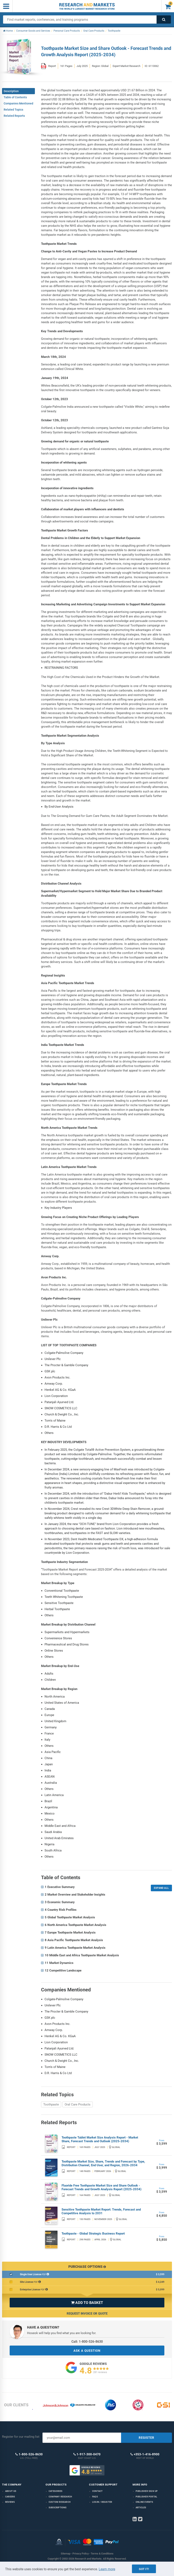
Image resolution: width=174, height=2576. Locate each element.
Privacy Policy (80, 2553)
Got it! (144, 2569)
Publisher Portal (146, 2496)
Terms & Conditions (102, 2553)
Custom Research (60, 2502)
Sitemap (65, 2553)
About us (10, 2491)
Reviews (10, 2502)
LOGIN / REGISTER (102, 2502)
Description (11, 91)
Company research (60, 2496)
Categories (55, 2491)
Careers (10, 2496)
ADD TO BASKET (87, 2302)
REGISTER (146, 2438)
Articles (141, 2507)
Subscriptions (58, 2507)
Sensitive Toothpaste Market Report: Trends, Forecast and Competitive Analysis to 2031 (101, 2211)
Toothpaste (51, 2104)
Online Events (144, 2502)
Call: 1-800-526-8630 (87, 2342)
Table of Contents (15, 97)
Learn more (107, 2569)
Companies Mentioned (18, 103)
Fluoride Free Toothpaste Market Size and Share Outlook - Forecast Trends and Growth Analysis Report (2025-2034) (101, 2187)
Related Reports (14, 115)
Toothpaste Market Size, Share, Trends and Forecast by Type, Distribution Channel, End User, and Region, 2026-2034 (103, 2163)
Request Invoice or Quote (87, 2313)
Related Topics (13, 109)
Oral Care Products (77, 2104)
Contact (97, 2491)
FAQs (95, 2496)
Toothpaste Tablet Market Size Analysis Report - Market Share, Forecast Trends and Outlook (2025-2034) (100, 2139)
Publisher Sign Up (147, 2491)
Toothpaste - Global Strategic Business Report (93, 2233)
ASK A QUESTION (87, 2351)
